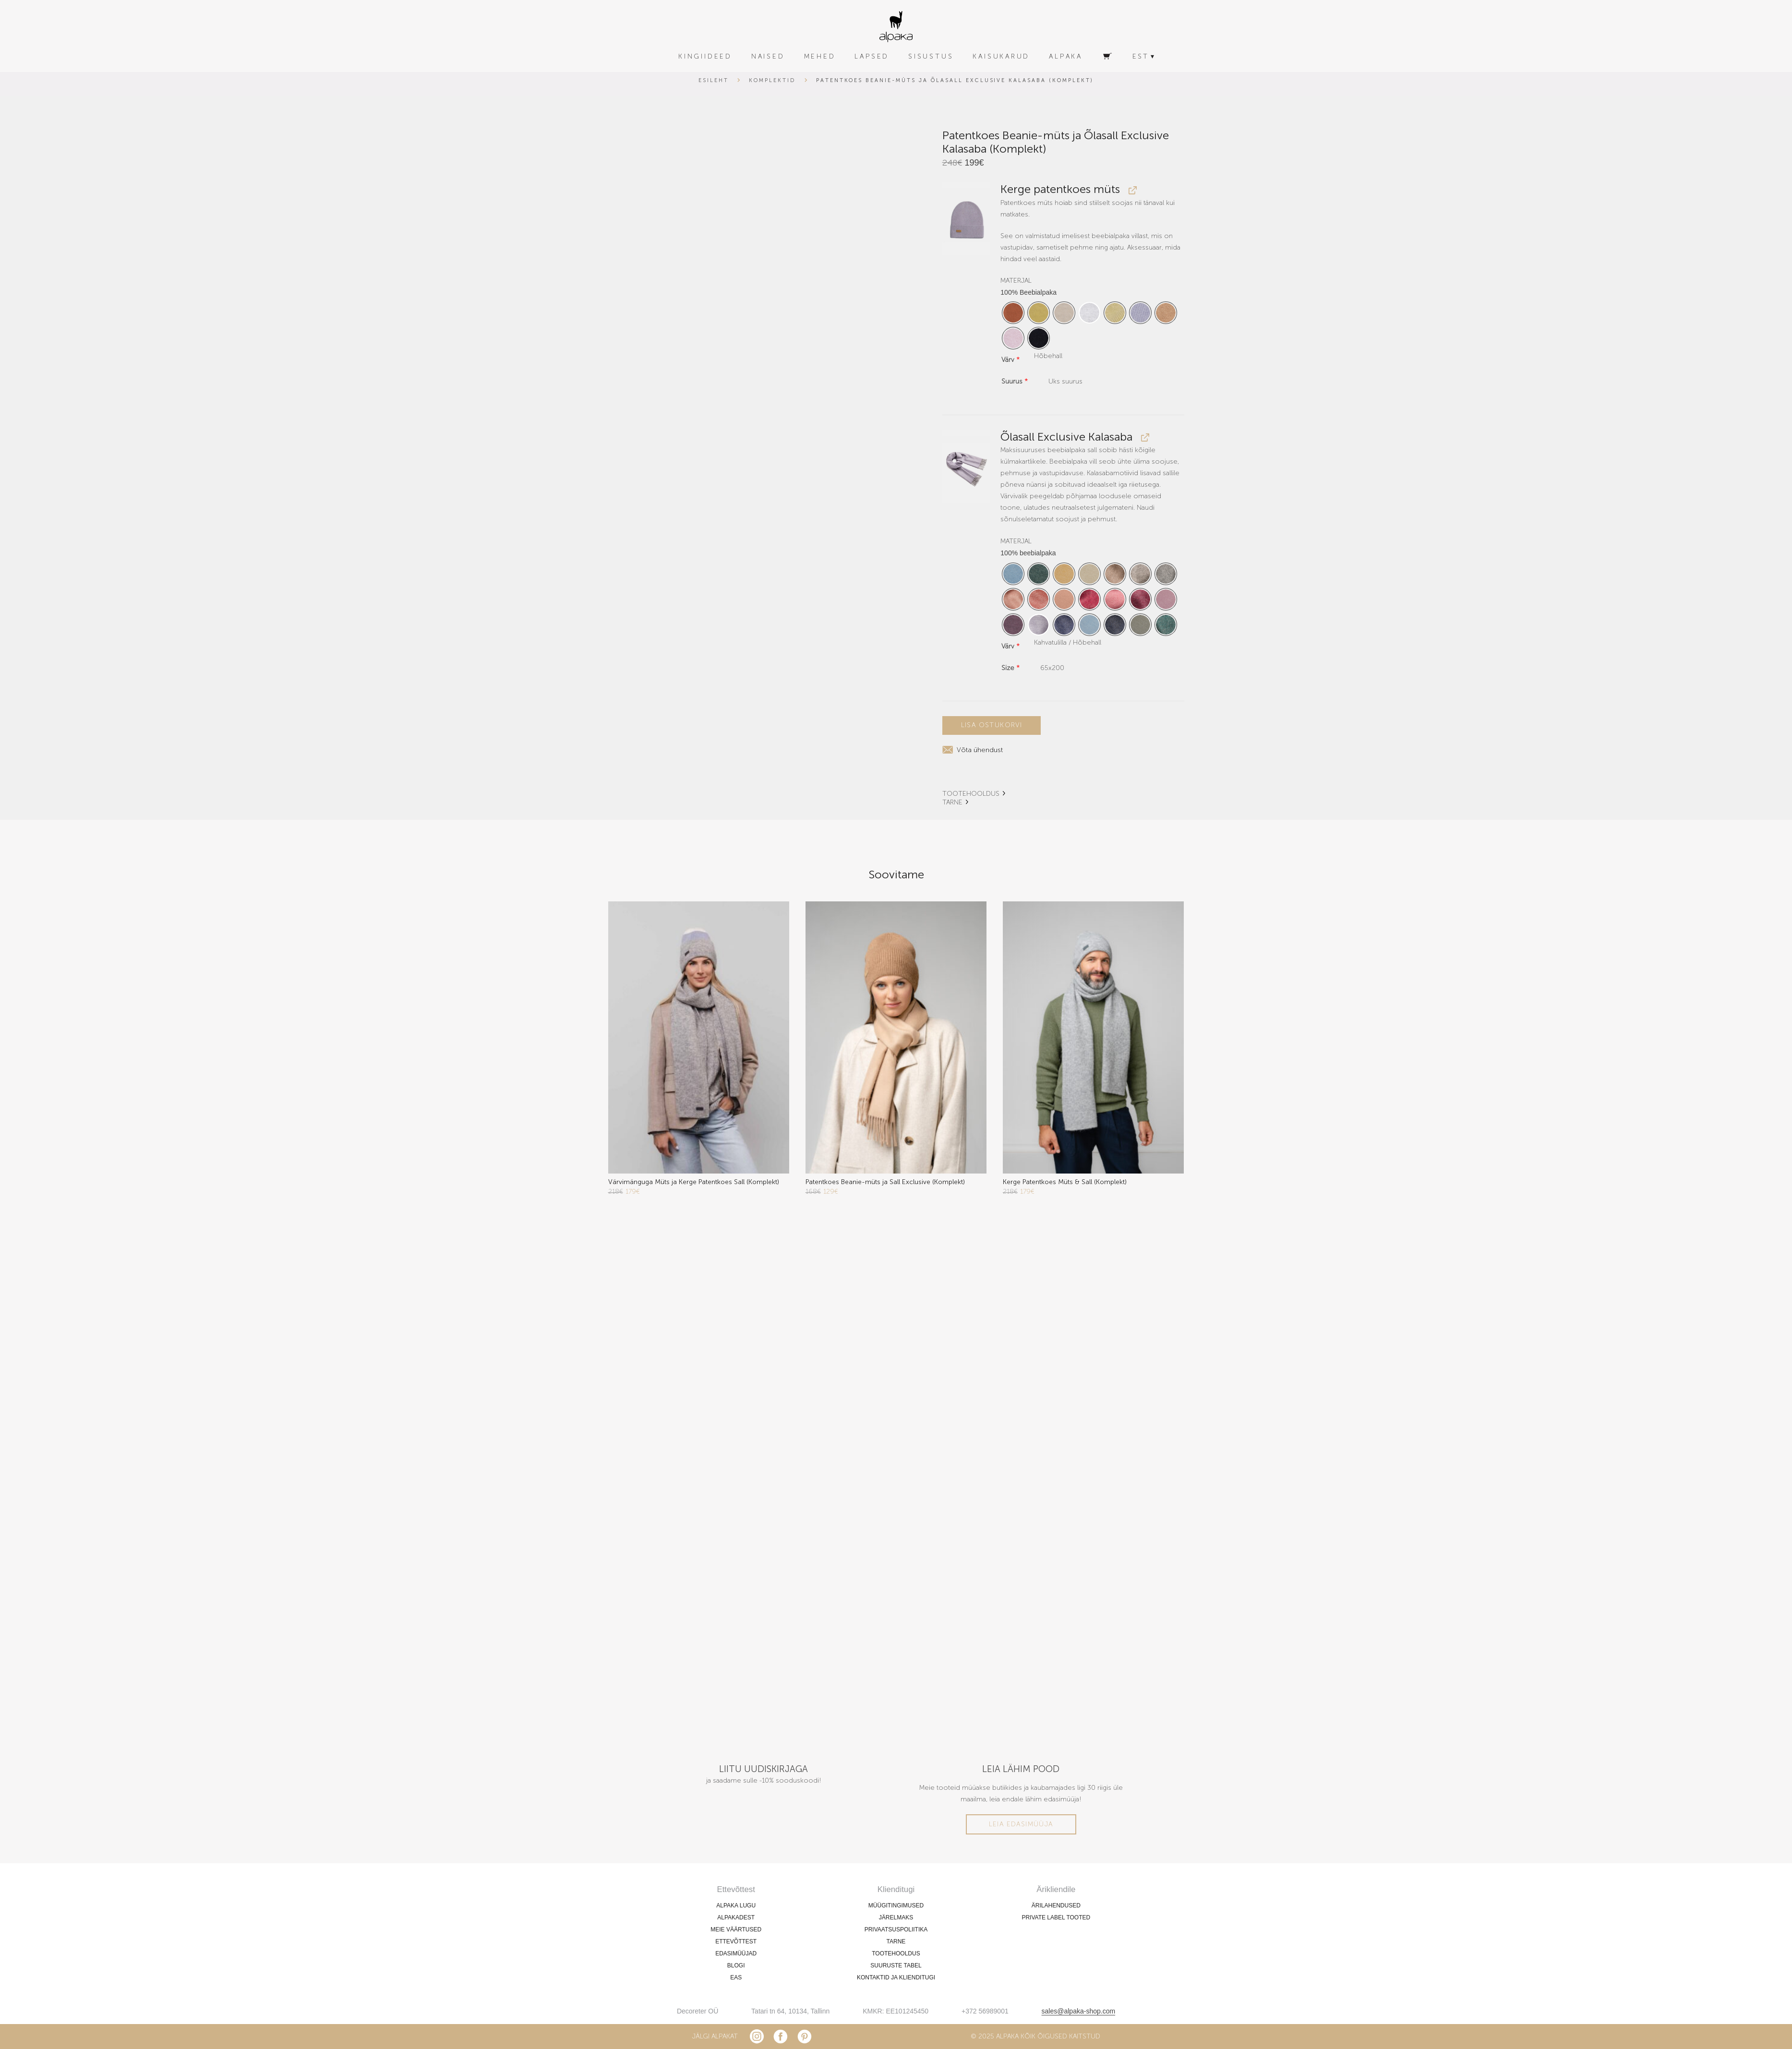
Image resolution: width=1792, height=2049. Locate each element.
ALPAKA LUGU (736, 1905)
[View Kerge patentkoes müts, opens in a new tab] (1131, 190)
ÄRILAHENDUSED (1056, 1905)
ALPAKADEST (736, 1917)
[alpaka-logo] (895, 26)
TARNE (952, 802)
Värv (1010, 360)
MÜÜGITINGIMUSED (896, 1905)
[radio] (1013, 313)
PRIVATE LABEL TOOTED (1056, 1917)
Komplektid (772, 80)
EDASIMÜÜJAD (736, 1953)
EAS (736, 1977)
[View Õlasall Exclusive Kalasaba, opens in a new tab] (1143, 437)
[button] (966, 218)
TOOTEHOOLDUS (970, 793)
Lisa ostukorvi (991, 725)
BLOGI (736, 1965)
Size (1010, 668)
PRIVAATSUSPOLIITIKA (896, 1929)
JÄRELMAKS (896, 1917)
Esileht (713, 80)
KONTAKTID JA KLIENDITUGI (896, 1977)
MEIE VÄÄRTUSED (735, 1929)
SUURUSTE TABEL (895, 1965)
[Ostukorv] (1107, 57)
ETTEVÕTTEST (736, 1941)
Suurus (1014, 381)
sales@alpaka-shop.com (1079, 2011)
